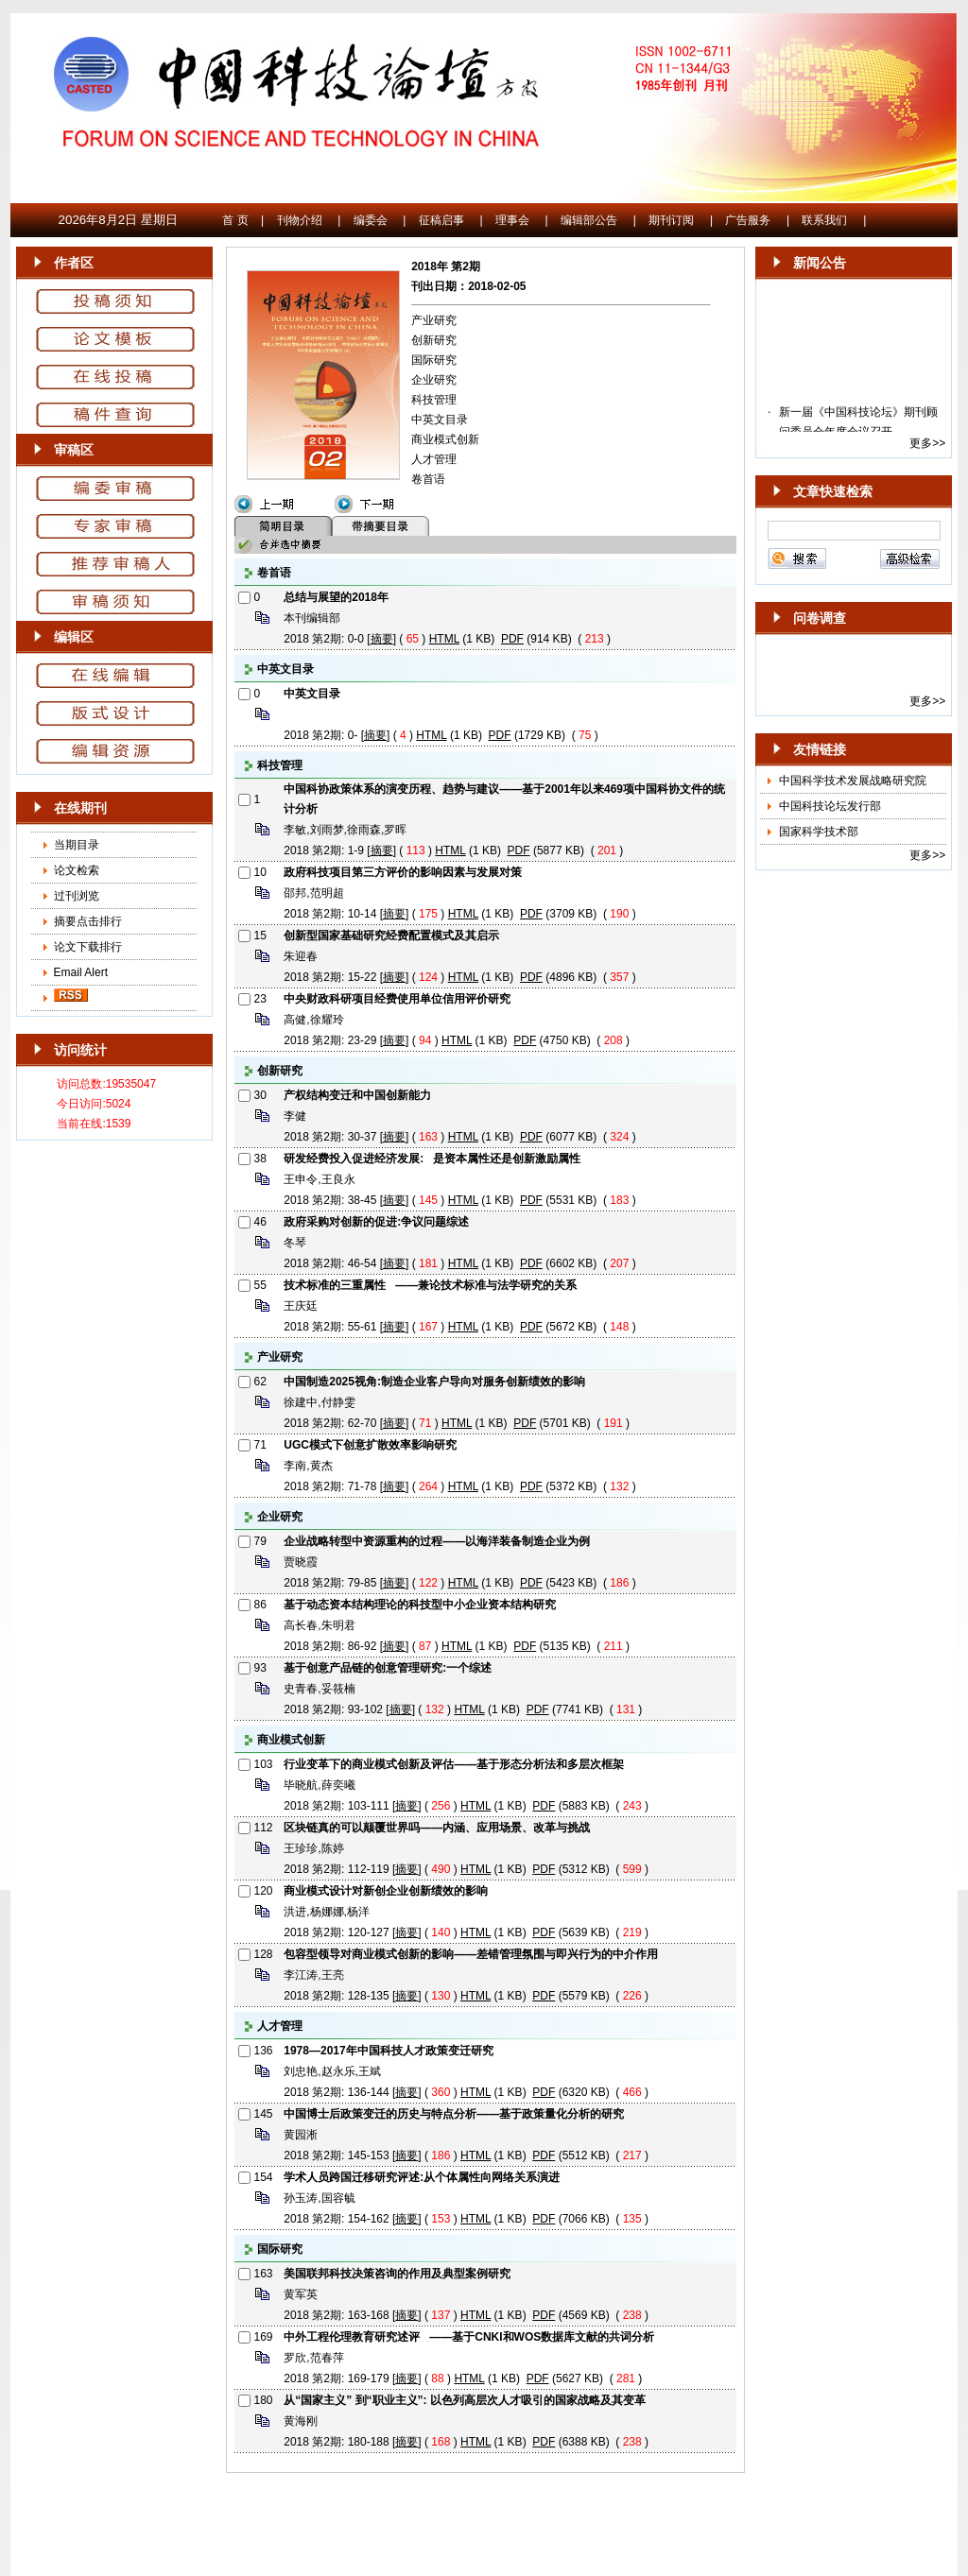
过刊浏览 (76, 895)
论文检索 (76, 870)
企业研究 (434, 379)
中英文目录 (439, 419)
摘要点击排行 (88, 921)
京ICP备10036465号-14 (484, 2498)
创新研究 (434, 340)
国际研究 (434, 360)
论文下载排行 (88, 946)
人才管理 (434, 459)
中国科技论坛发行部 (830, 806)
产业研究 (434, 320)
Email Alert (79, 972)
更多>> (927, 443)
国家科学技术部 (818, 831)
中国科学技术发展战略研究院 (852, 780)
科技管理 (434, 399)
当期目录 (76, 844)
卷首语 (428, 479)
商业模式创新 (445, 439)
